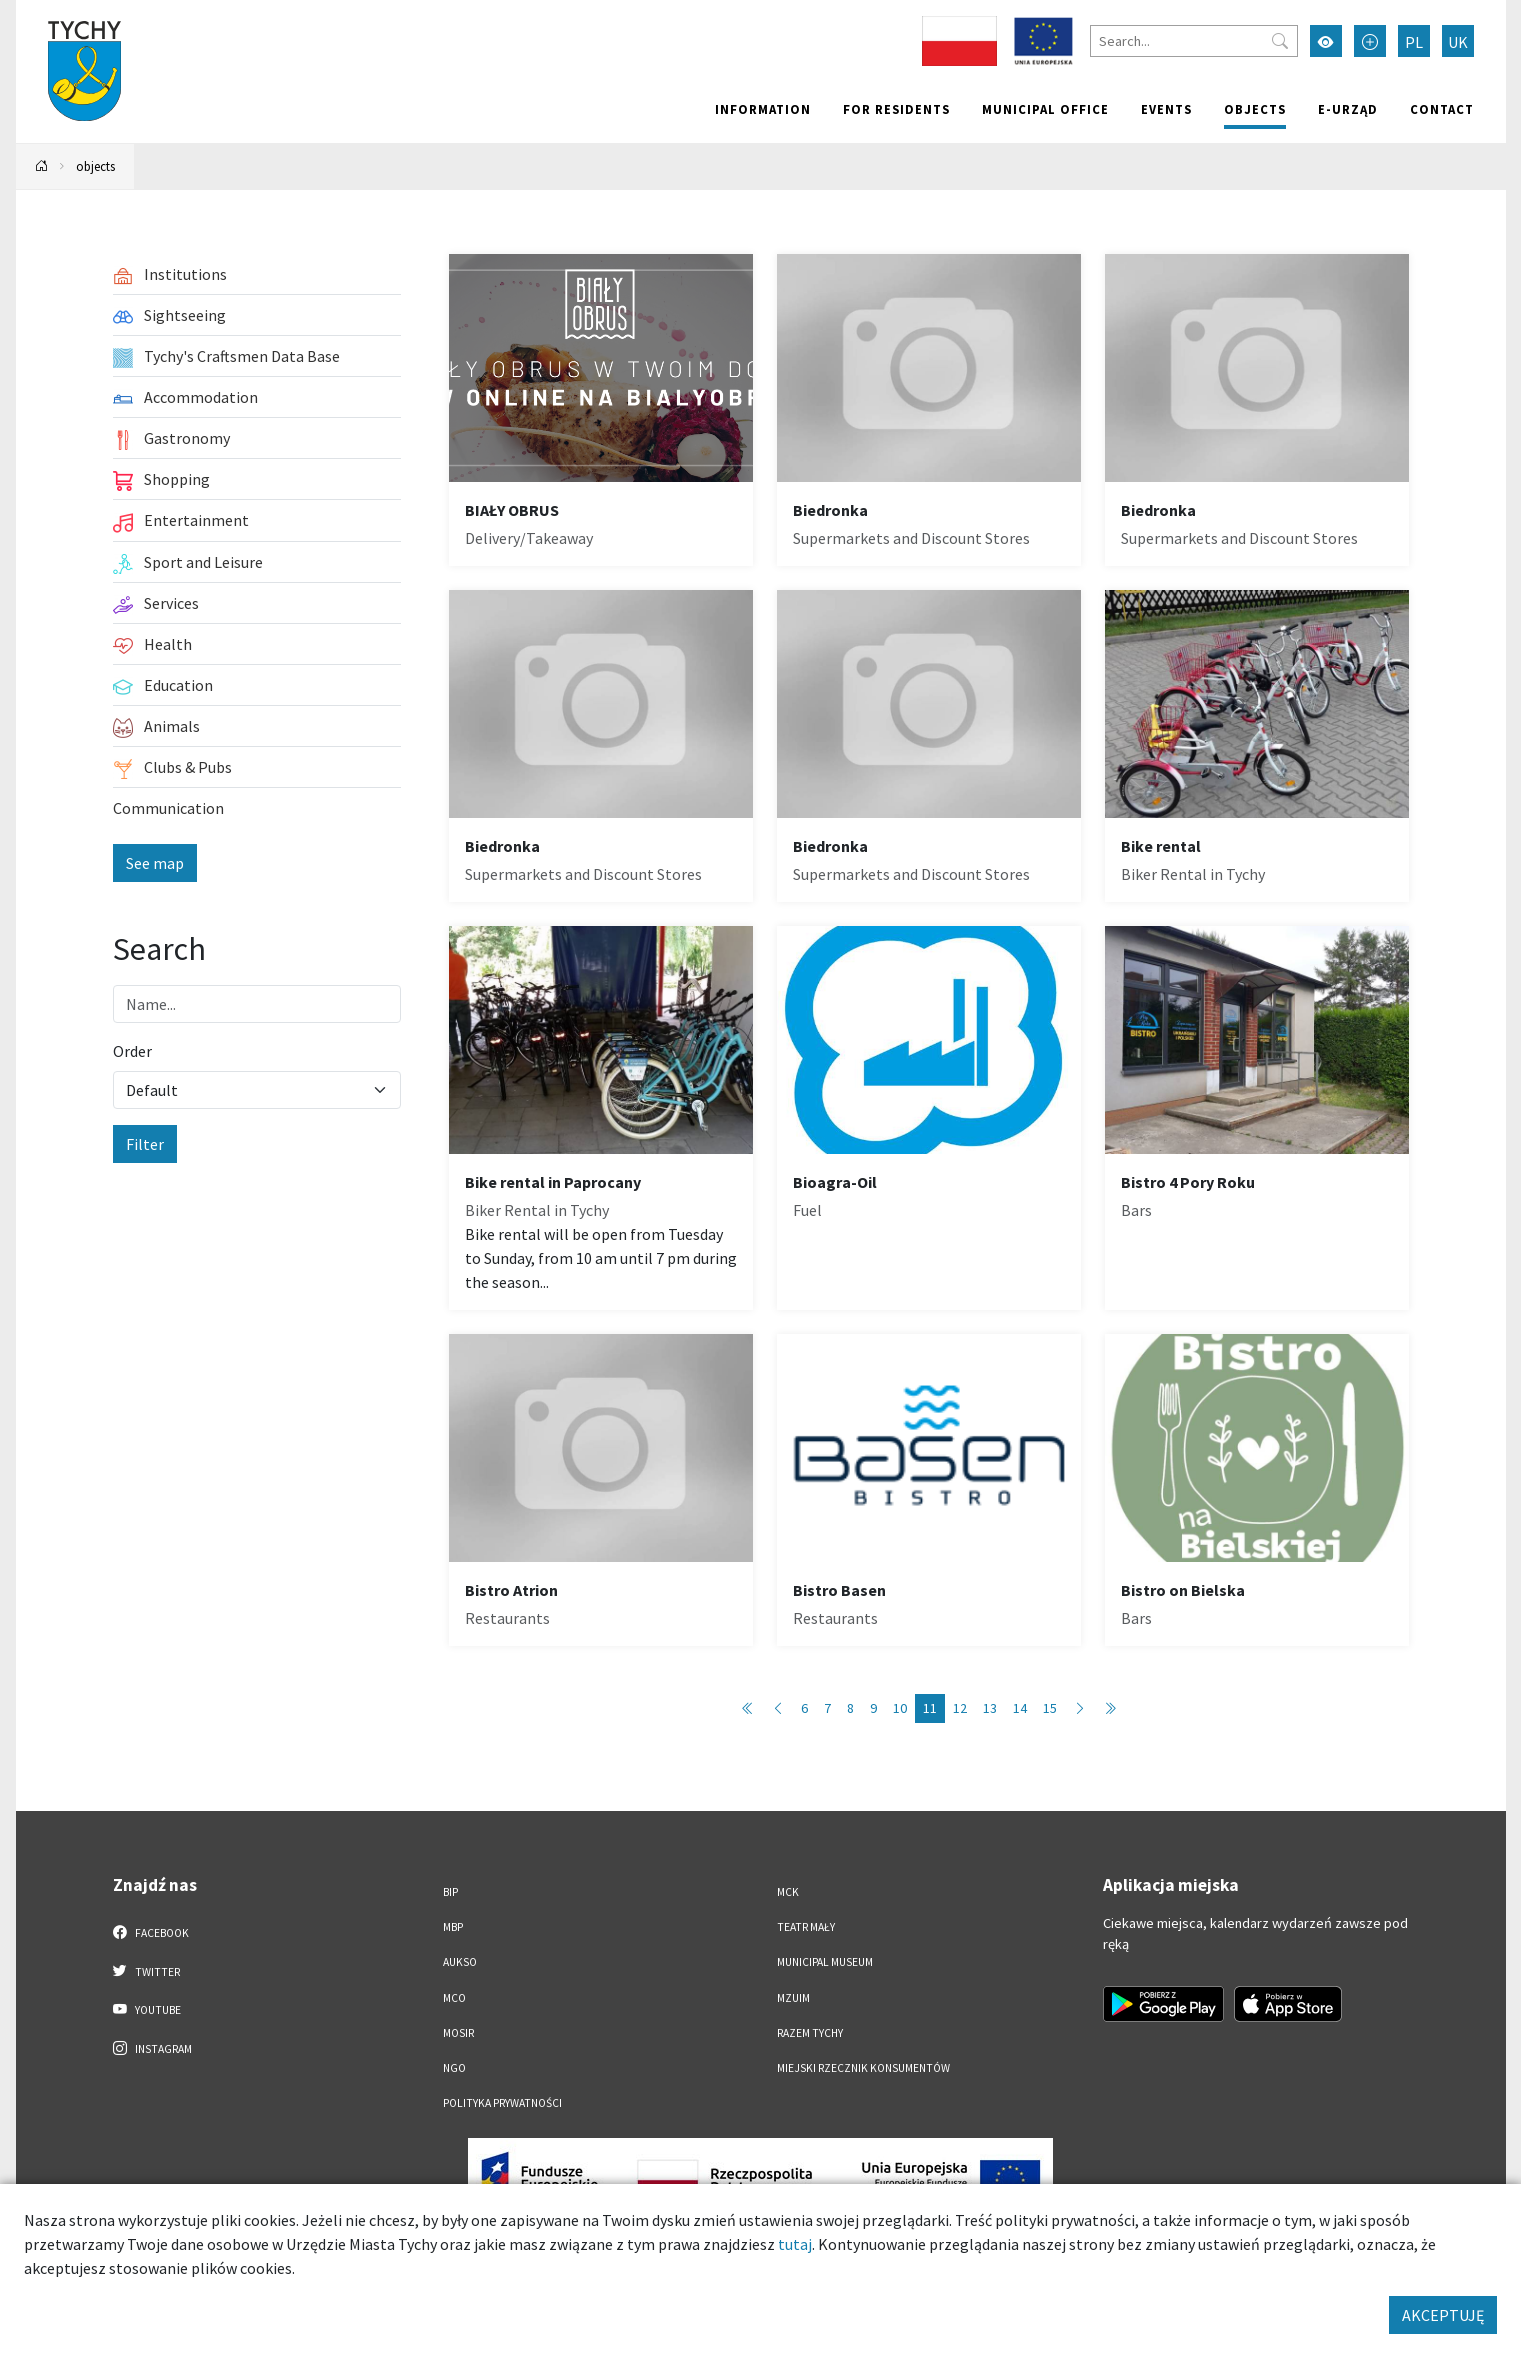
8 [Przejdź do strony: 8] (850, 1708)
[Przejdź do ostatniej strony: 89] (1110, 1708)
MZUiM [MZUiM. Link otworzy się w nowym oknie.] (793, 1998)
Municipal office (1045, 109)
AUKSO (460, 1962)
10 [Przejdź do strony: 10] (900, 1708)
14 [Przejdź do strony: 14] (1020, 1708)
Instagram (153, 2048)
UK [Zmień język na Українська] (1458, 42)
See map (155, 863)
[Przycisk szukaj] (1280, 41)
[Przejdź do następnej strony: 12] (1080, 1708)
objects (1255, 109)
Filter (145, 1144)
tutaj (795, 2244)
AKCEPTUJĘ (1443, 2315)
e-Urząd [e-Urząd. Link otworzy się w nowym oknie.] (1348, 109)
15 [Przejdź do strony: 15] (1050, 1708)
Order (132, 1051)
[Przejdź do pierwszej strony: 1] (748, 1708)
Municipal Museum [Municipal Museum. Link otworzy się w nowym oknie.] (825, 1962)
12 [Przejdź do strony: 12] (960, 1708)
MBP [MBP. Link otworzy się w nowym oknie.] (453, 1927)
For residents (896, 109)
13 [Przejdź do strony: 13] (990, 1708)
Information (763, 109)
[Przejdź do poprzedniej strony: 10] (778, 1708)
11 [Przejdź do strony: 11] (930, 1708)
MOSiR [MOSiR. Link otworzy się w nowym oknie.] (458, 2033)
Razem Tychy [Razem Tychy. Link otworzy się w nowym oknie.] (810, 2033)
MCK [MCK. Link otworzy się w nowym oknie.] (788, 1892)
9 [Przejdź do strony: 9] (873, 1708)
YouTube (147, 2009)
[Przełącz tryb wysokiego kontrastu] (1326, 41)
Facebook (151, 1932)
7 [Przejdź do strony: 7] (827, 1708)
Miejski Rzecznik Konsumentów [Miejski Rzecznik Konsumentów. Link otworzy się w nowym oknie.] (863, 2068)
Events (1166, 109)
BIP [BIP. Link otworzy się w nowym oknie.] (450, 1892)
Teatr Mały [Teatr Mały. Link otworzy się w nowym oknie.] (806, 1927)
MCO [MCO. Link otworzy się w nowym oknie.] (454, 1998)
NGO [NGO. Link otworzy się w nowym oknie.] (454, 2068)
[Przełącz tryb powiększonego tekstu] (1370, 41)
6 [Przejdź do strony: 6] (804, 1708)
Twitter (147, 1971)
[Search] (1194, 41)
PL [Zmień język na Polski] (1414, 42)
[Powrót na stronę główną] (41, 166)
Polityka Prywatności (502, 2103)
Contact (1442, 109)
